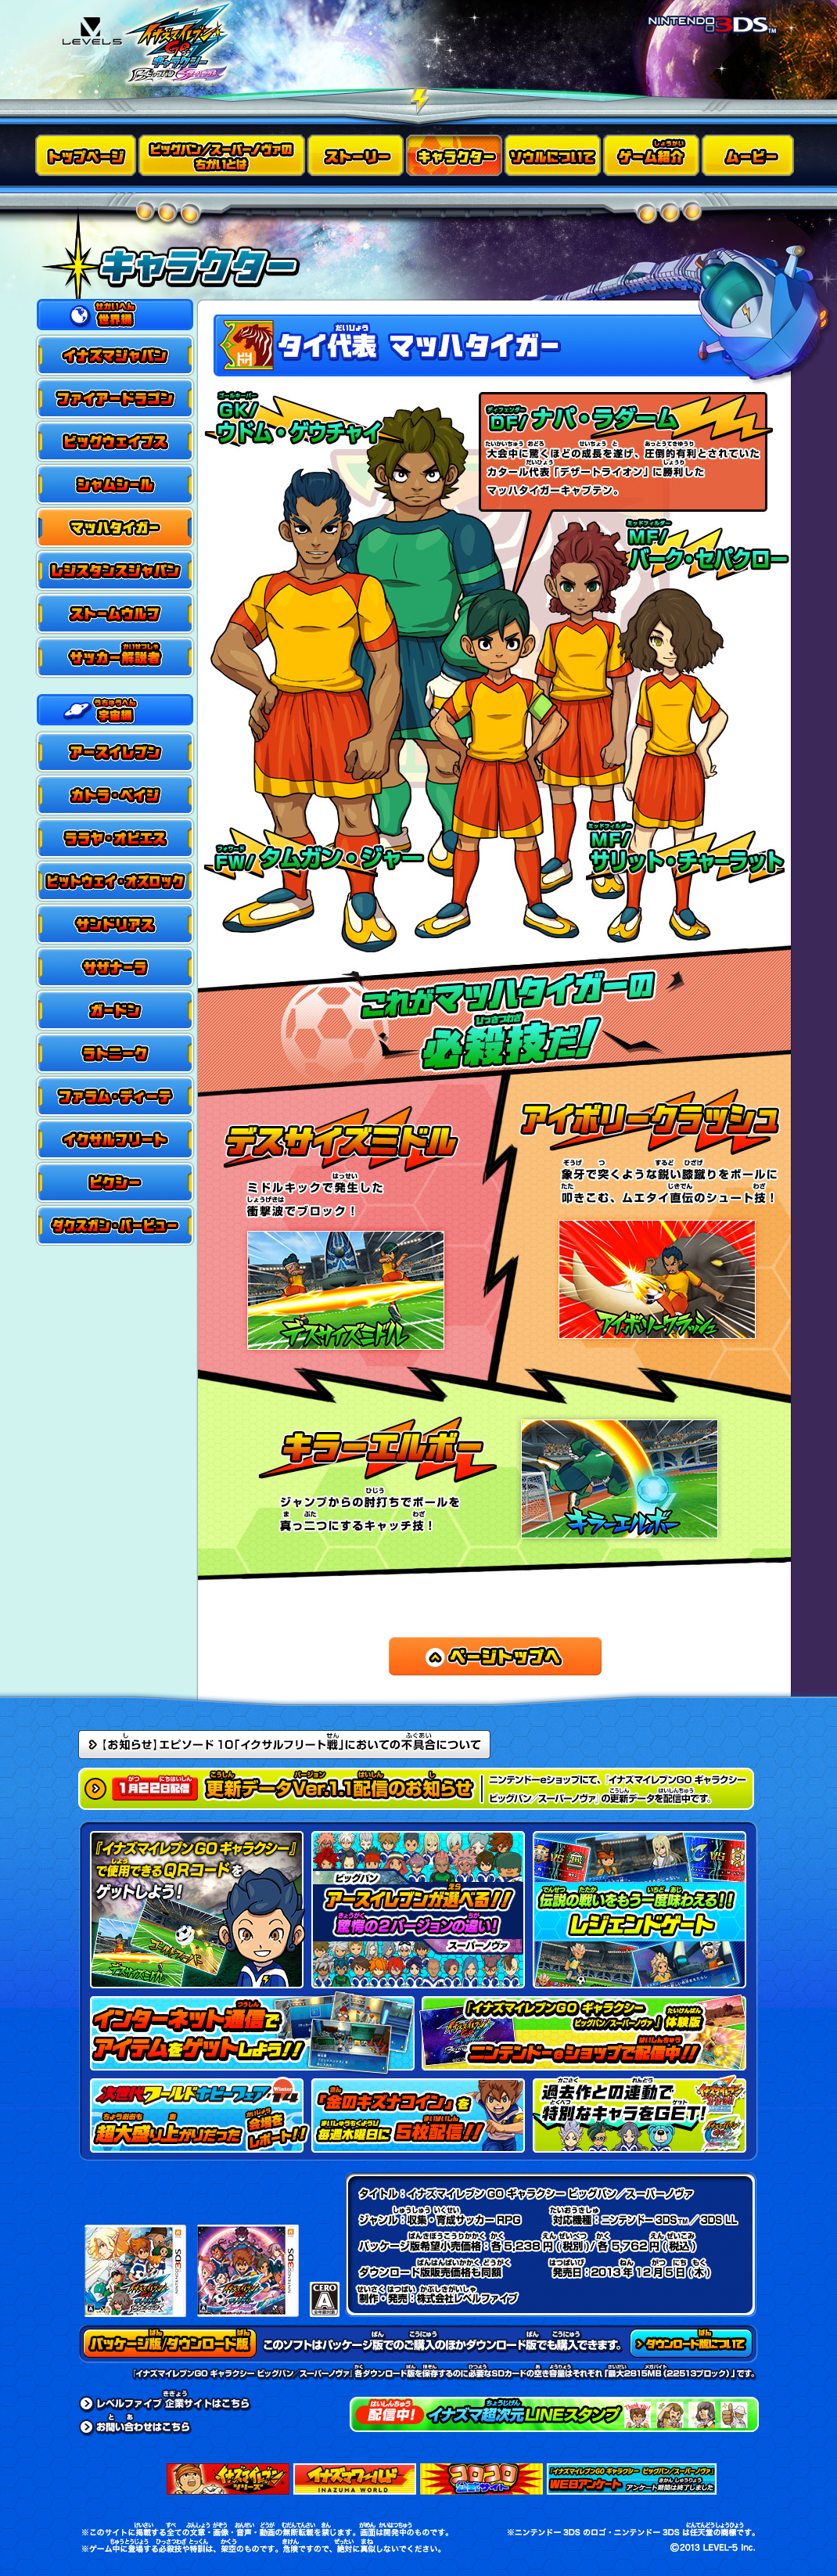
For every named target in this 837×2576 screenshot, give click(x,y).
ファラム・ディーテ (115, 1095)
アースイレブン (115, 750)
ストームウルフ (115, 613)
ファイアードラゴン (115, 398)
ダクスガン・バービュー (115, 1224)
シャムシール (115, 484)
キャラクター (455, 155)
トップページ (86, 155)
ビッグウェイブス (115, 441)
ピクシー (115, 1181)
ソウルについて (554, 155)
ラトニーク (115, 1052)
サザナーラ (115, 966)
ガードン (115, 1009)
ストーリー (356, 155)
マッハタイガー (115, 527)
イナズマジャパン (115, 355)
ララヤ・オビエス (115, 836)
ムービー (750, 155)
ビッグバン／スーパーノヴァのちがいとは (222, 155)
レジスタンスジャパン (115, 570)
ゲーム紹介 (652, 155)
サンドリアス (115, 922)
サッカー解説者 (115, 656)
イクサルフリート (115, 1138)
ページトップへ (495, 1656)
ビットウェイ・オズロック (115, 879)
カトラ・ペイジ (115, 793)
